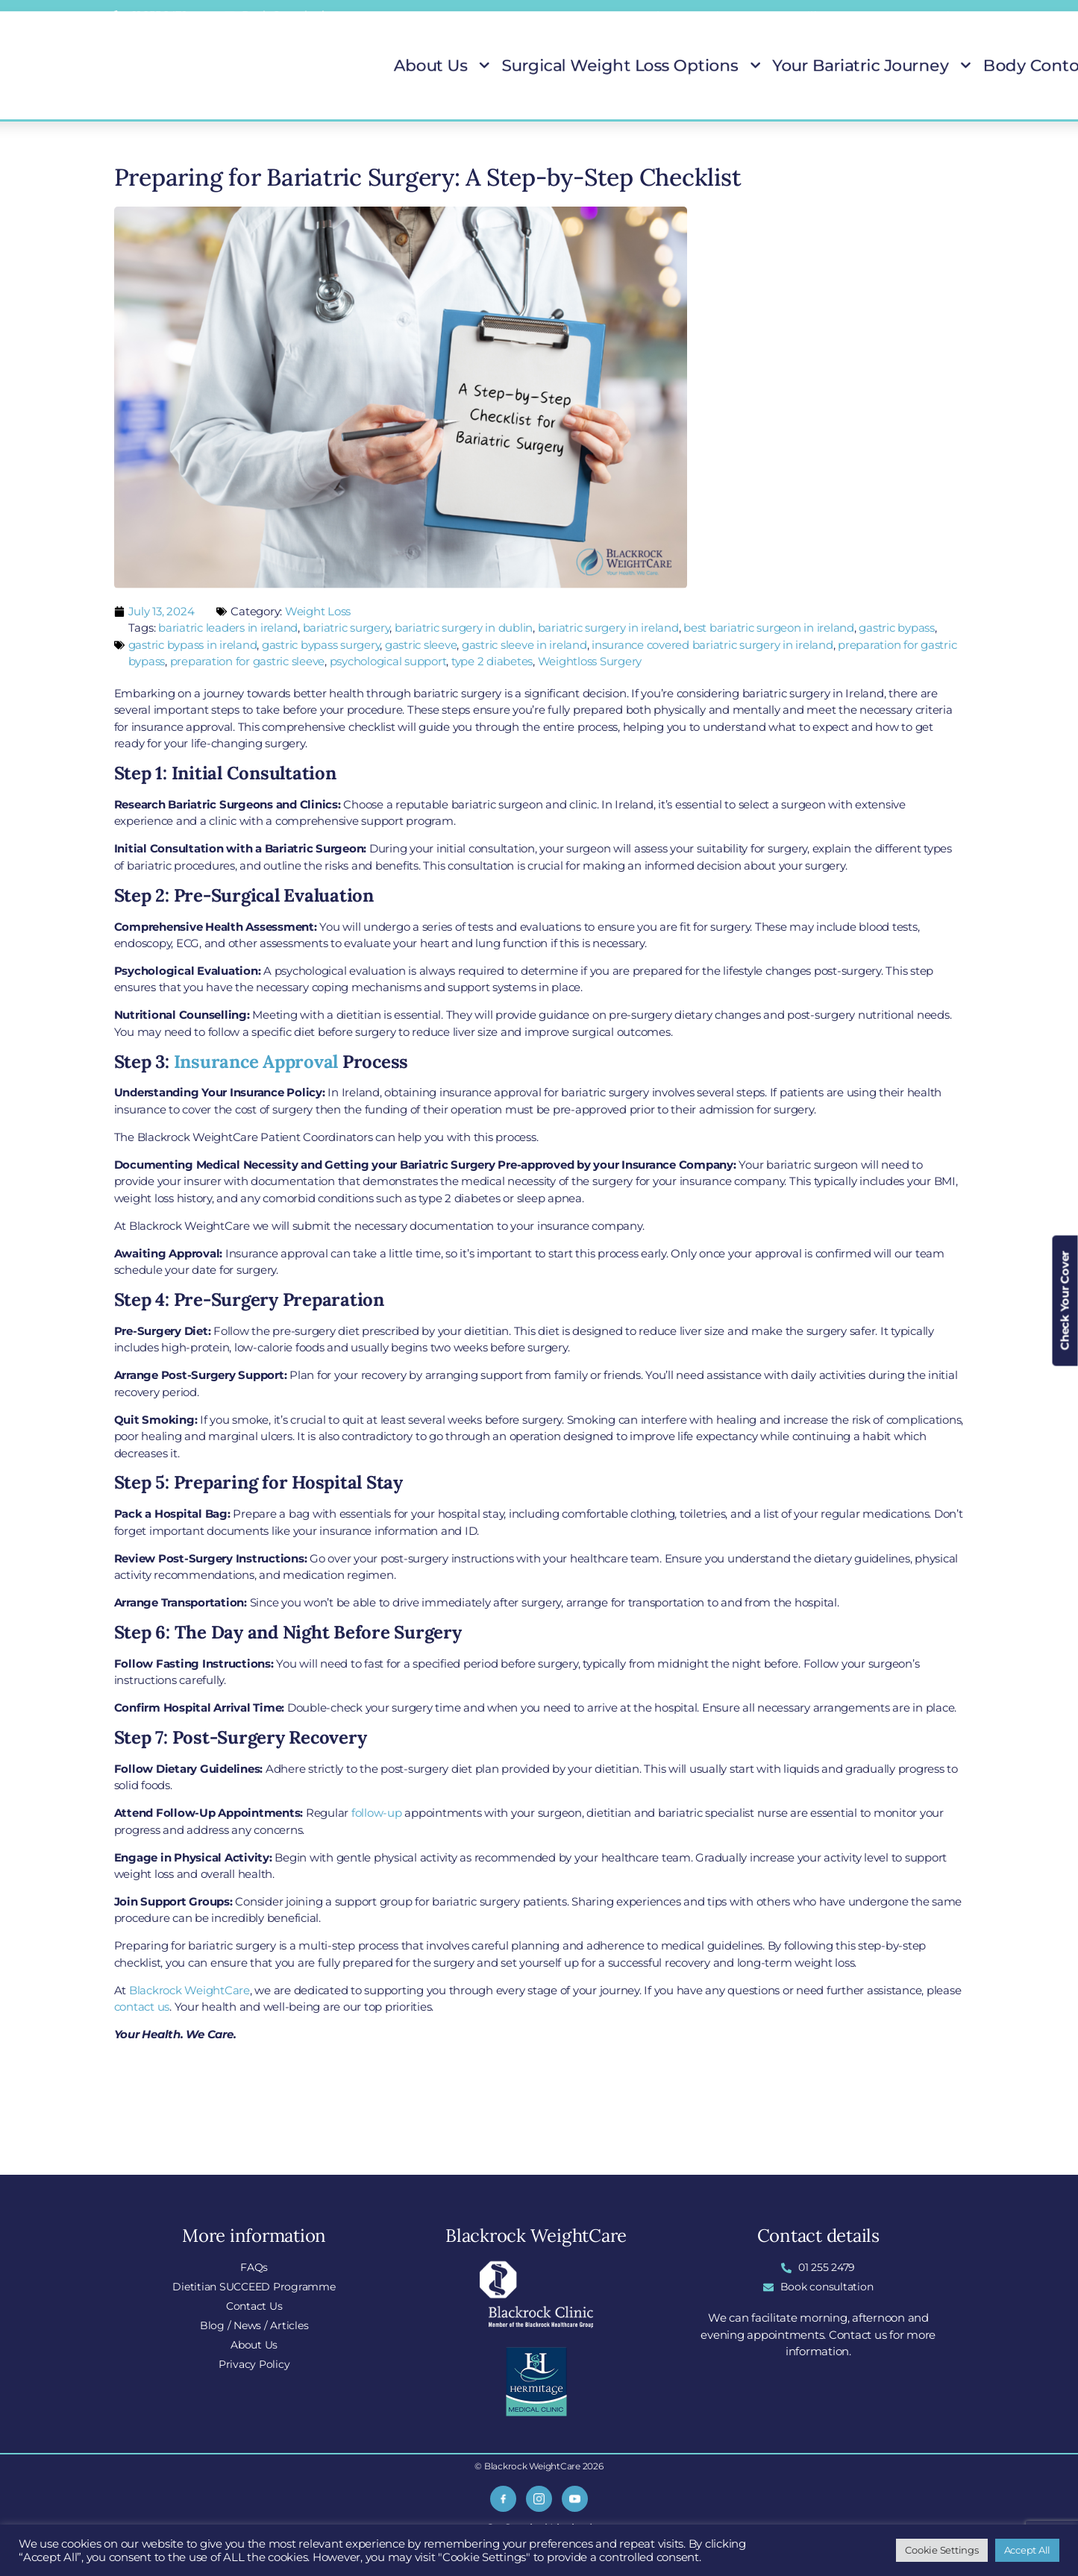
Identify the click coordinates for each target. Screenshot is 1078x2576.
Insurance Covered (901, 15)
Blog (720, 15)
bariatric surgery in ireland (608, 628)
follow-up (376, 1813)
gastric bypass (897, 628)
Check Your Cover (1065, 1301)
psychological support (388, 661)
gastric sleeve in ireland (524, 645)
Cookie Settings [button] (941, 2550)
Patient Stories (963, 65)
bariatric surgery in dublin (464, 628)
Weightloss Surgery (590, 661)
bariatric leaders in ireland (228, 628)
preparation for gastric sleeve (247, 661)
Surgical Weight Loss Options (599, 65)
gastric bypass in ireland (192, 645)
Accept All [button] (1027, 2550)
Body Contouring (872, 65)
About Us (476, 65)
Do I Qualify (792, 15)
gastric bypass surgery (321, 645)
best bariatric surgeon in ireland (768, 628)
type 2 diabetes (492, 661)
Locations (653, 15)
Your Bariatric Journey (755, 65)
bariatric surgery (346, 628)
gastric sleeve (421, 645)
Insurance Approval (256, 1061)
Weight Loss (318, 611)
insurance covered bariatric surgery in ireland (712, 645)
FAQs (584, 15)
